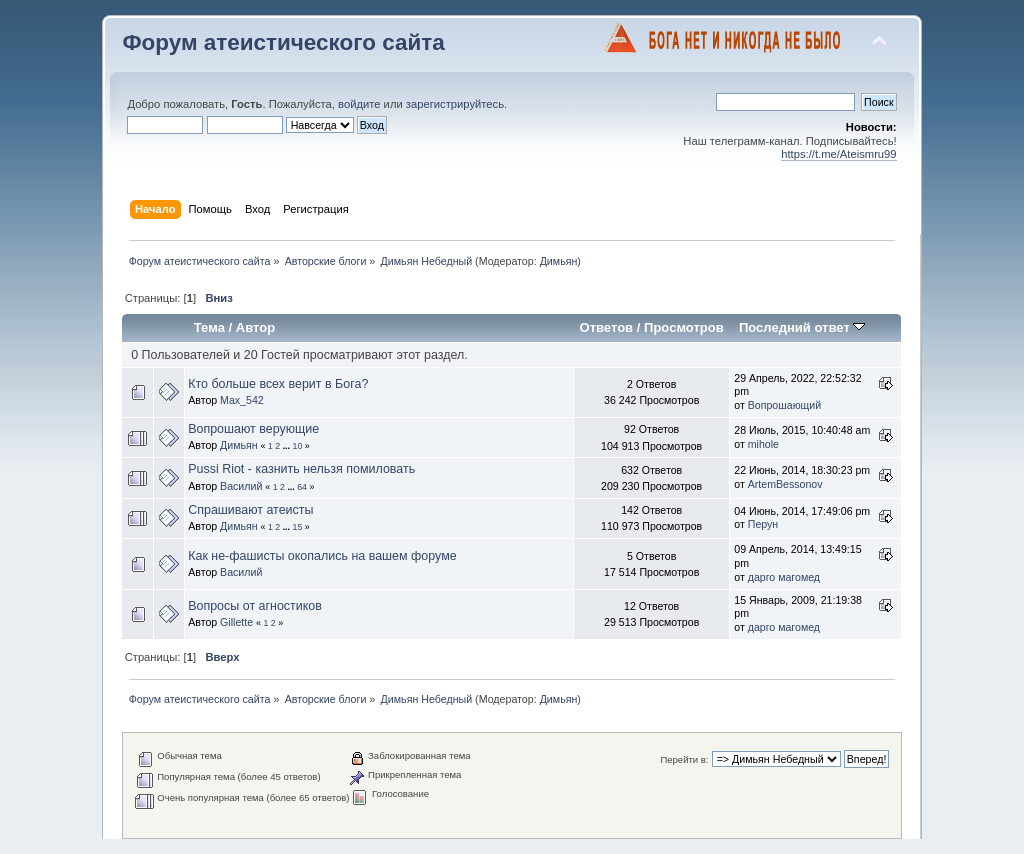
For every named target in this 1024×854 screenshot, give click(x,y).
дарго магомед (784, 577)
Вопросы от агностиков (255, 606)
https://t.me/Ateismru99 (838, 154)
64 (302, 487)
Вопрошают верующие (253, 429)
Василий (241, 486)
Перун (763, 524)
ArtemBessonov (785, 484)
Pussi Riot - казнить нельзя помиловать (301, 469)
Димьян (559, 261)
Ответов (607, 327)
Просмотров (684, 327)
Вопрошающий (784, 405)
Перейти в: (684, 759)
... (288, 446)
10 (297, 446)
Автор (255, 327)
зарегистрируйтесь (455, 104)
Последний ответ (802, 327)
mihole (763, 444)
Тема (209, 327)
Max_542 (242, 400)
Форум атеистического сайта (283, 42)
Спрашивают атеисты (250, 510)
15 (297, 527)
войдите (359, 104)
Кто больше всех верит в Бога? (278, 384)
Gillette (236, 622)
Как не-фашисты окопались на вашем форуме (322, 556)
